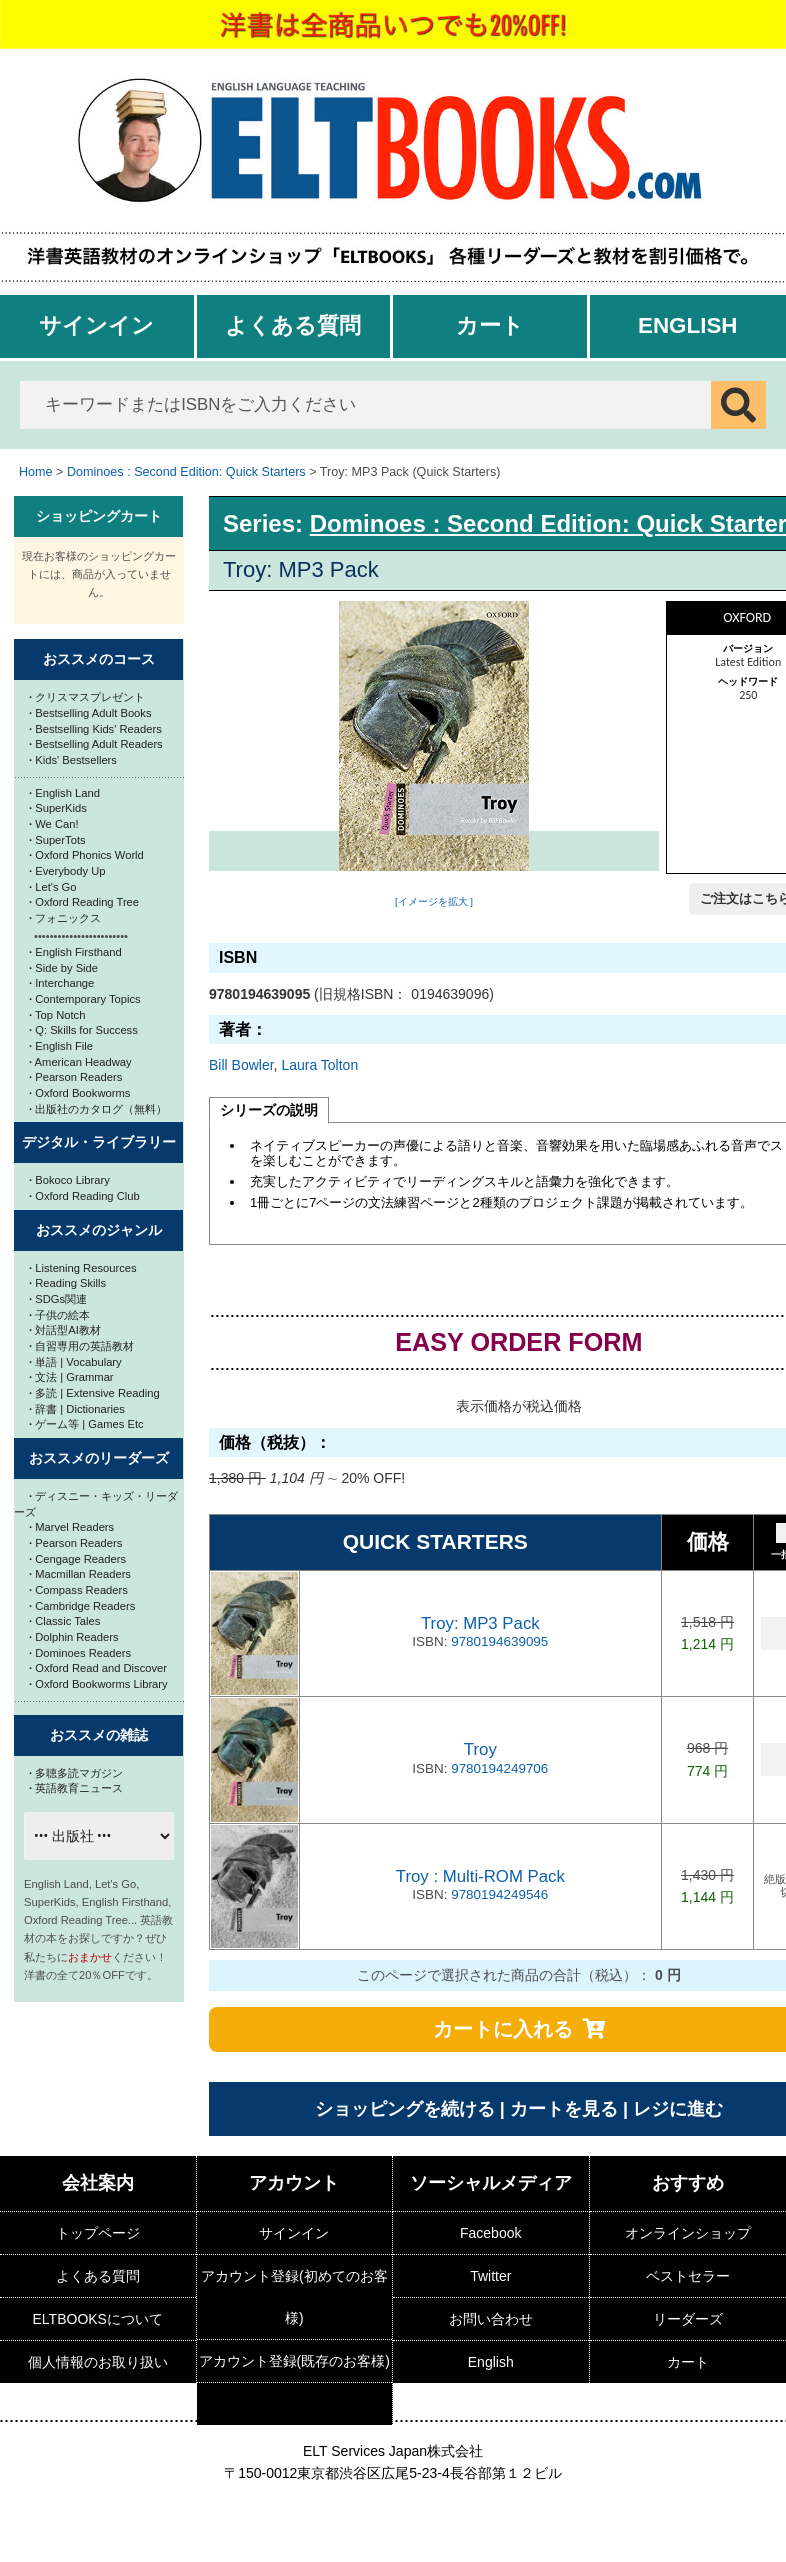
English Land (64, 793)
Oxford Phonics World (86, 855)
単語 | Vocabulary (75, 1362)
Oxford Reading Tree (84, 902)
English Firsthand (75, 952)
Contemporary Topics (85, 999)
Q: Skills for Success (83, 1030)
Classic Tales (64, 1621)
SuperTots (57, 840)
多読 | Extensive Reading (94, 1393)
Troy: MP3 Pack (480, 1623)
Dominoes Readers (80, 1653)
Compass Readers (78, 1590)
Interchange (61, 983)
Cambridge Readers (82, 1606)
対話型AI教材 (65, 1330)
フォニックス (65, 918)
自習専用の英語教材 (81, 1346)
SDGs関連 (58, 1299)
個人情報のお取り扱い (98, 2362)
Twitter (490, 2276)
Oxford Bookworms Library (98, 1684)
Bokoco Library (69, 1180)
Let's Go (53, 887)
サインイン (96, 325)
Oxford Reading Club (84, 1196)
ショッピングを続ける (405, 2109)
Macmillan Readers (80, 1574)
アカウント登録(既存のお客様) (294, 2361)
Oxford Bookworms (79, 1093)
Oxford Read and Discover (98, 1668)
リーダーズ (688, 2319)
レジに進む (678, 2109)
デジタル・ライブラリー (99, 1142)
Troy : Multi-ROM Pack (480, 1876)
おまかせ (90, 1957)
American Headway (80, 1062)
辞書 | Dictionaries (77, 1409)
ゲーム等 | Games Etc (86, 1424)
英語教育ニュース (76, 1788)
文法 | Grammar (71, 1377)
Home (36, 472)
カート (490, 325)
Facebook (490, 2233)
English (688, 325)
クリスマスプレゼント (87, 697)
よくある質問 (293, 325)
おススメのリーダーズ (99, 1458)
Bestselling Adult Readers (96, 744)
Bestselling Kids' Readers (95, 729)
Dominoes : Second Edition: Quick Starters (186, 472)
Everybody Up (67, 871)
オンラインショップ (688, 2233)
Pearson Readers (75, 1077)
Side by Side (63, 968)
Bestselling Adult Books (90, 713)
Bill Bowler (241, 1065)
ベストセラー (688, 2276)
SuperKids (58, 808)
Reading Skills (67, 1283)
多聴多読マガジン (76, 1773)
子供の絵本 (59, 1315)
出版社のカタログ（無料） (98, 1109)
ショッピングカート (99, 516)
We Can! (54, 824)
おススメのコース (99, 659)
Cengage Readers (77, 1559)
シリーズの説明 (269, 1110)
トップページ (98, 2233)
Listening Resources (83, 1268)
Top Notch (57, 1015)
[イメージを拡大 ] (434, 901)
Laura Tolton (319, 1065)
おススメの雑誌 (99, 1735)
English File (61, 1046)
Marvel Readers (71, 1527)
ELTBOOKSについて (98, 2319)
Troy (480, 1749)
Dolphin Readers (74, 1637)
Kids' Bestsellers (73, 760)
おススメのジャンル (99, 1230)
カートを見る (564, 2109)
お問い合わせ (491, 2319)
